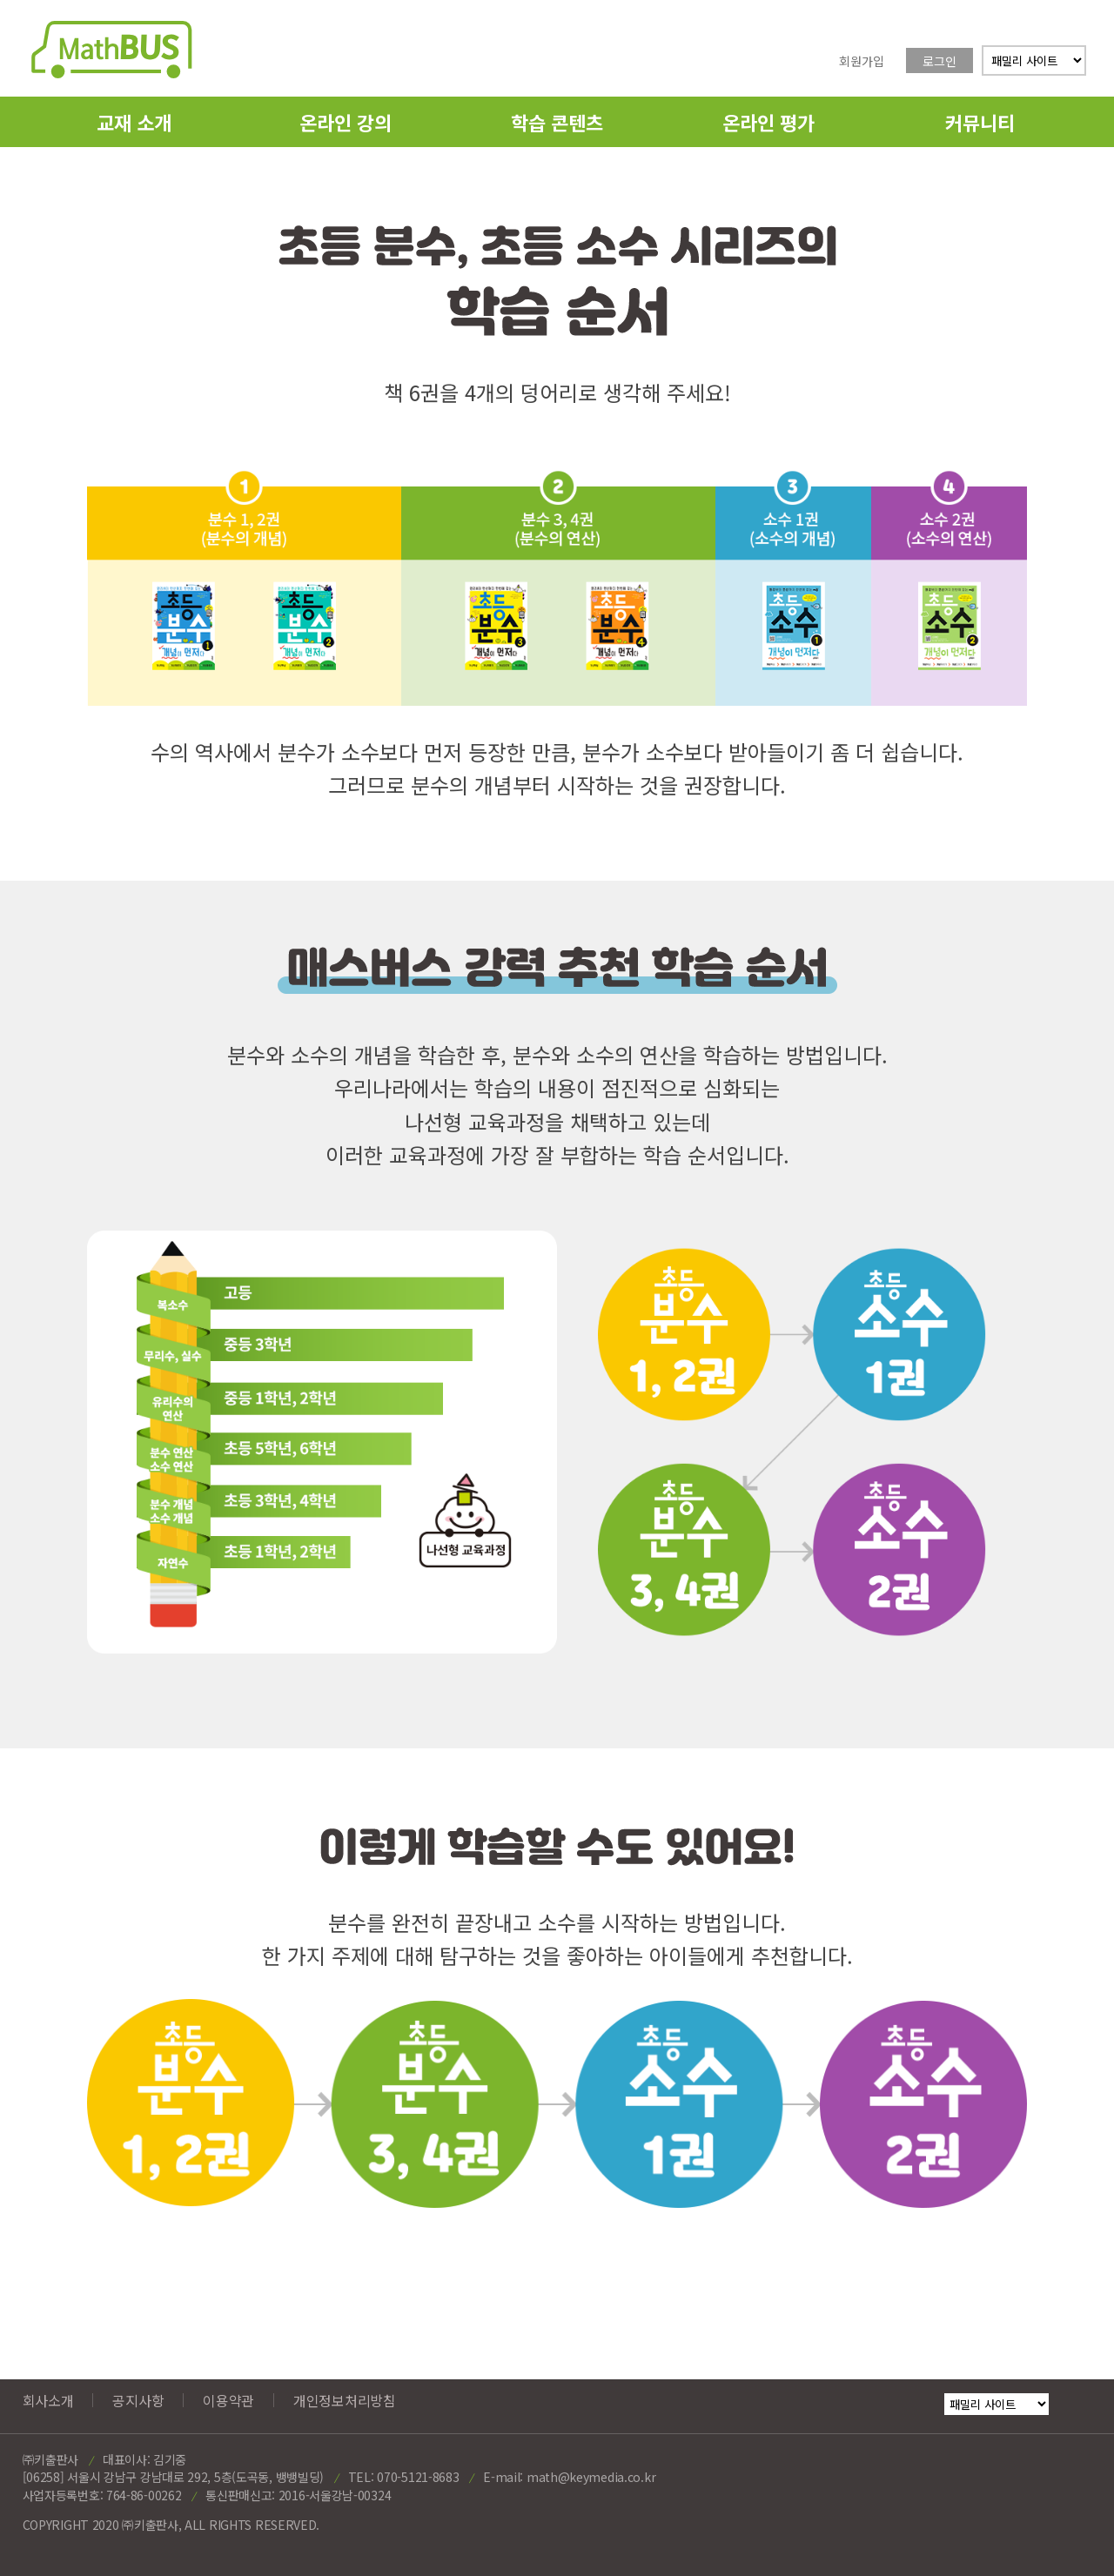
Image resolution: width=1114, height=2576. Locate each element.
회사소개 (48, 2400)
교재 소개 (134, 122)
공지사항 (138, 2400)
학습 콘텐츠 (557, 122)
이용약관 (228, 2400)
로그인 (939, 61)
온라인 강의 (345, 122)
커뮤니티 (980, 122)
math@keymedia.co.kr (591, 2476)
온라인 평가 (768, 122)
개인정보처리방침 (344, 2400)
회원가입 (861, 61)
